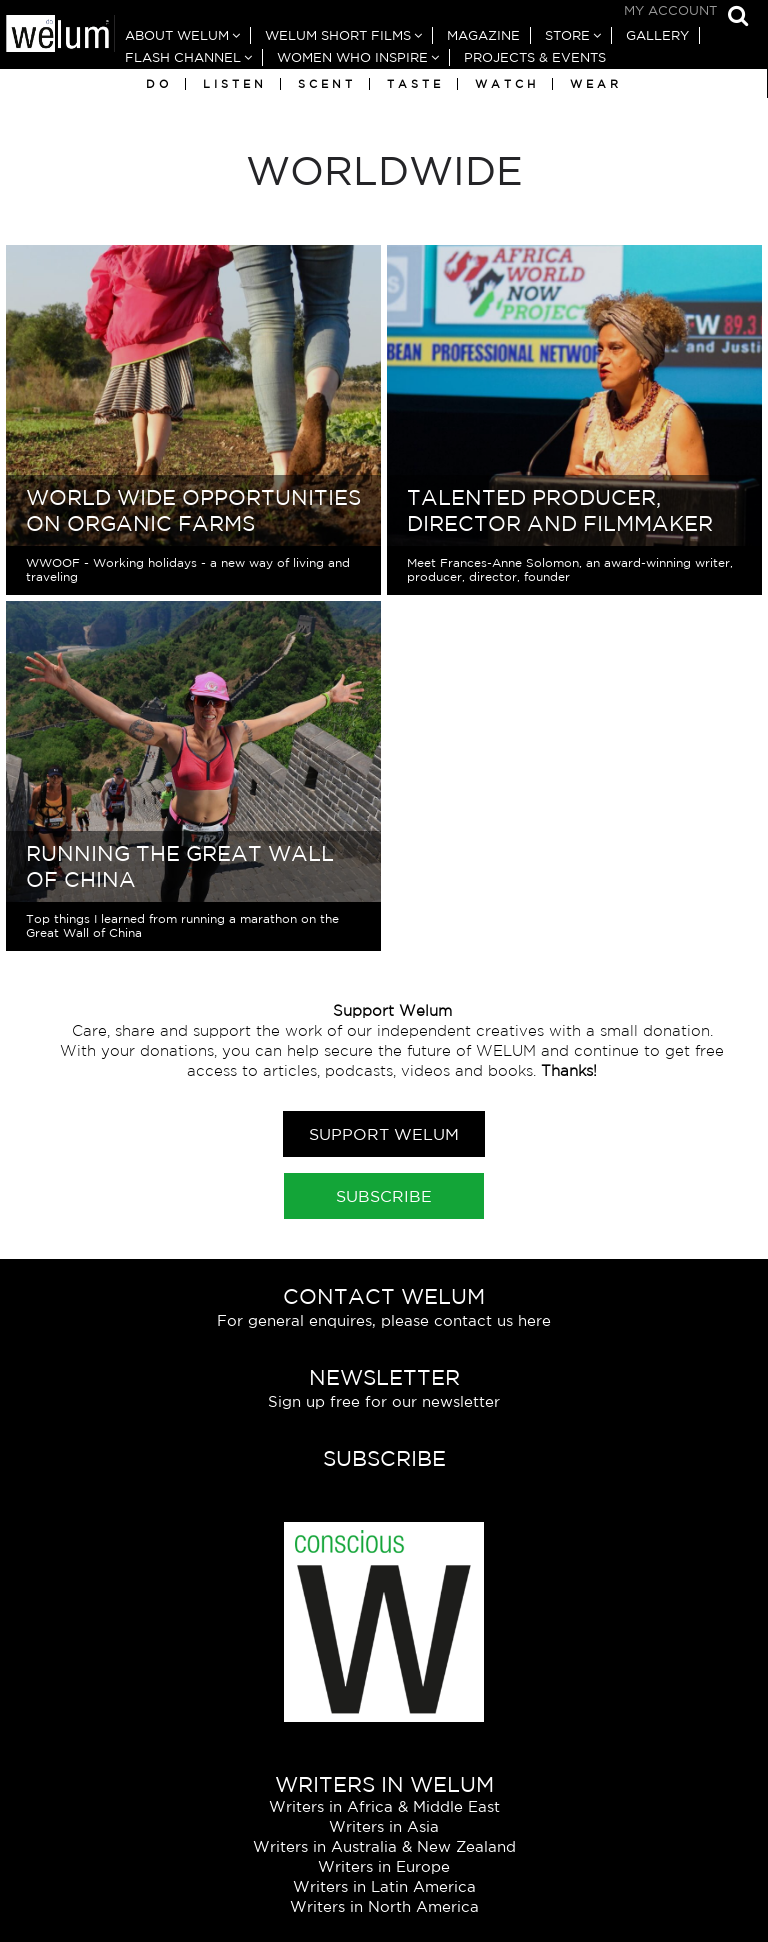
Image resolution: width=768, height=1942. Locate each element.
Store (567, 35)
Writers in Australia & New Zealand (384, 1846)
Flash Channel (183, 57)
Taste (415, 84)
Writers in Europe (384, 1866)
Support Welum (384, 1134)
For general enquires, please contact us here (384, 1320)
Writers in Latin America (384, 1886)
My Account (670, 10)
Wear (596, 84)
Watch (507, 84)
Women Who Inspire (352, 57)
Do (159, 84)
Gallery (657, 35)
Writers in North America (384, 1906)
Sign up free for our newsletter (384, 1401)
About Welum (177, 35)
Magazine (483, 35)
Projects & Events (535, 57)
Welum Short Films (338, 35)
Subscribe (384, 1196)
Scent (327, 84)
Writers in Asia (384, 1826)
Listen (235, 84)
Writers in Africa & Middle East (384, 1806)
